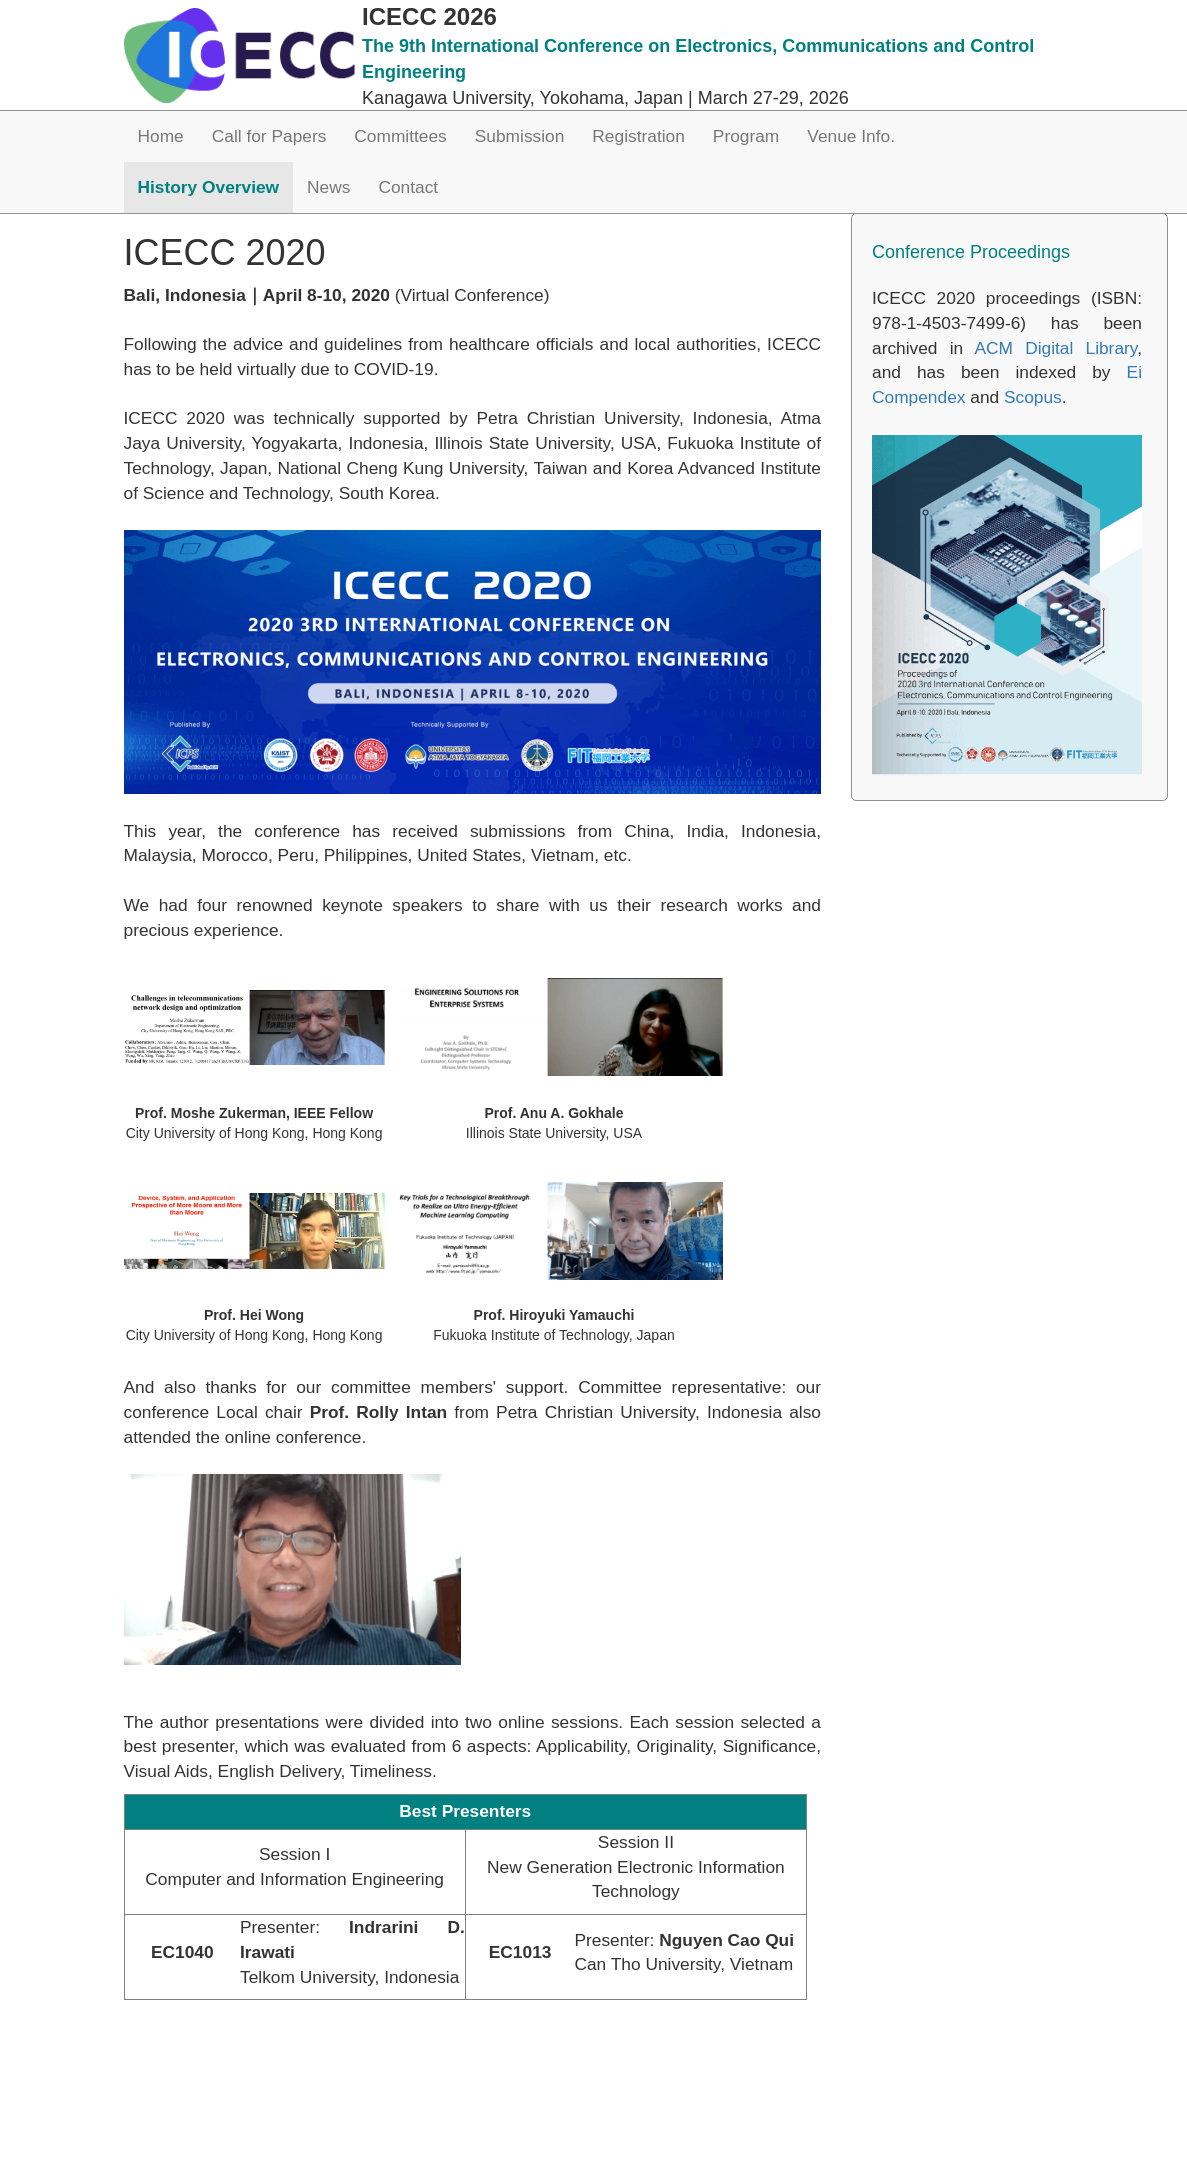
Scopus (1033, 397)
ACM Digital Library (1055, 348)
